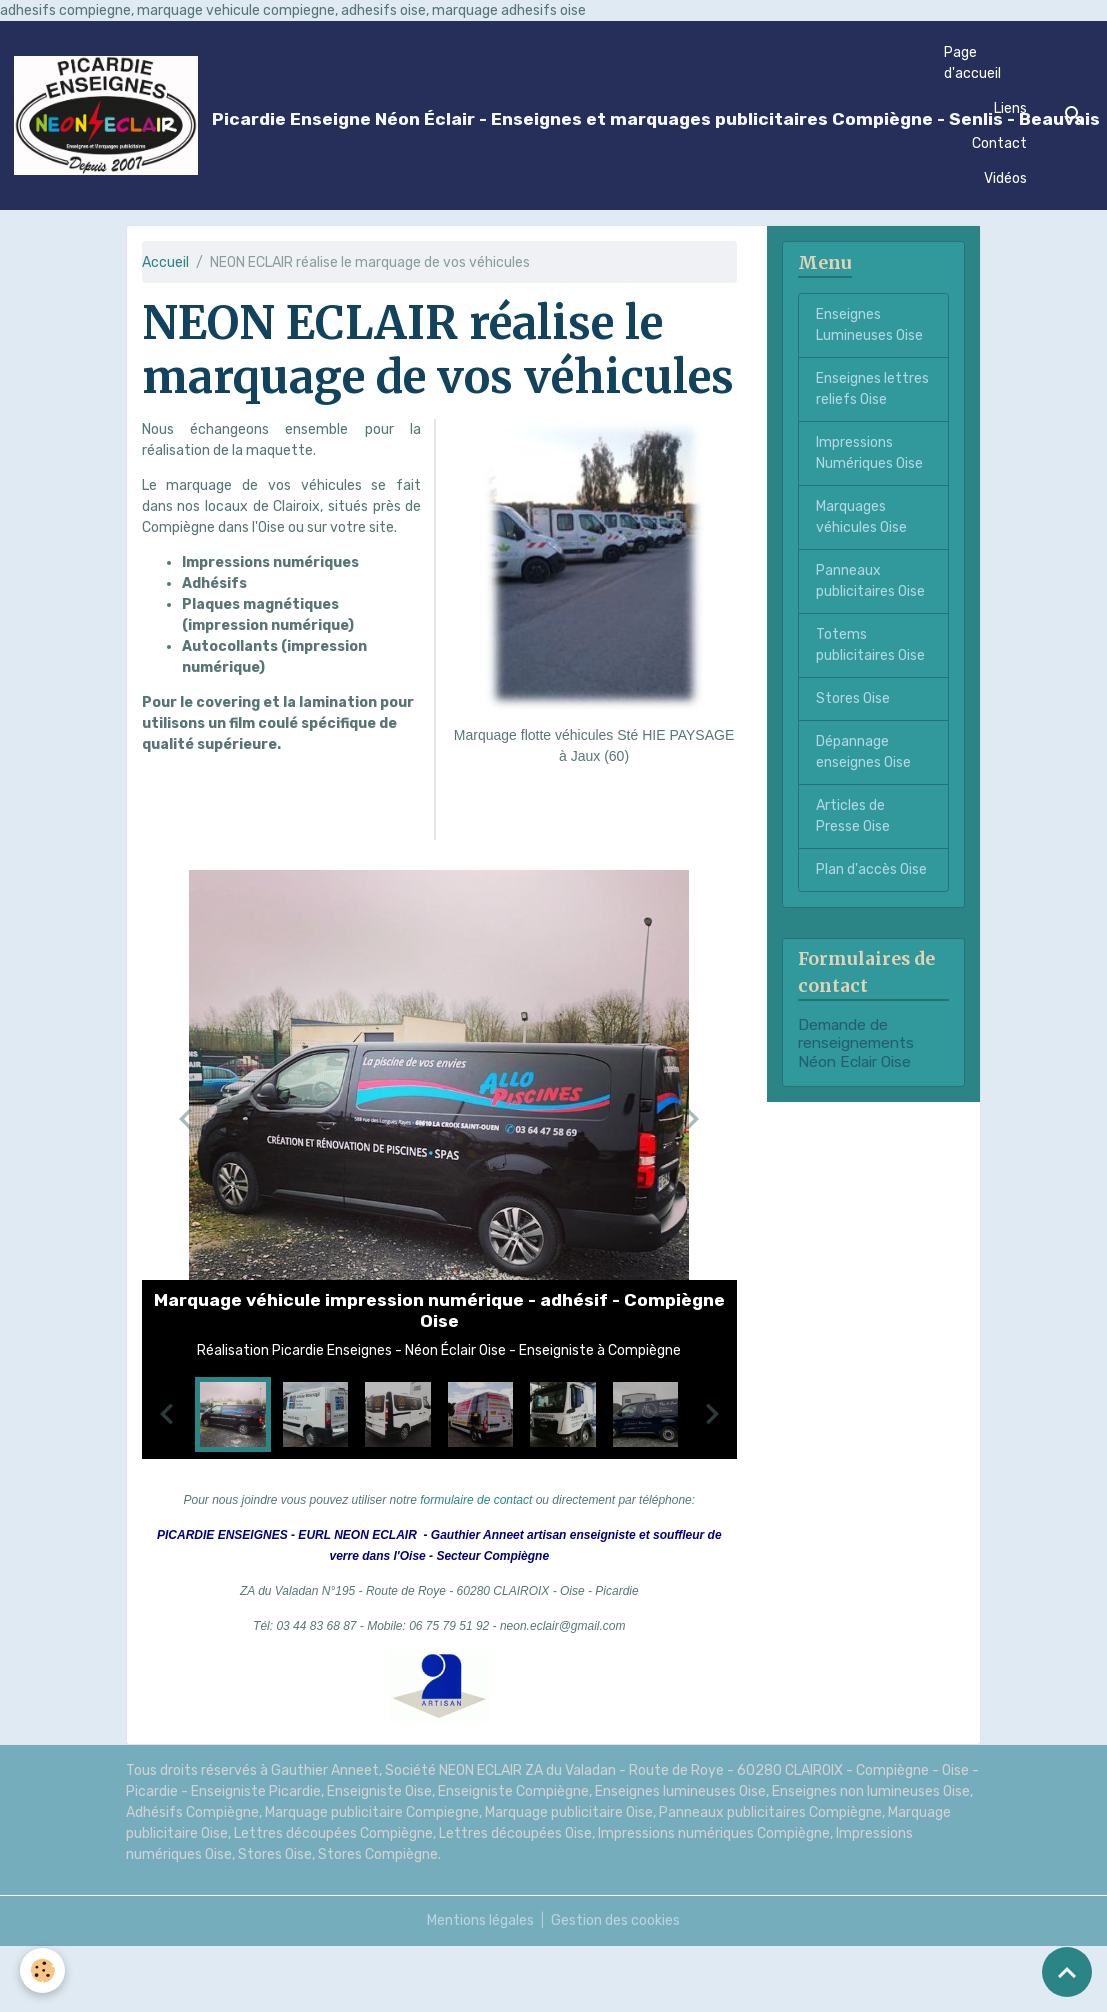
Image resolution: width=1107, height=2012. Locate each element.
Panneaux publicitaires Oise (870, 581)
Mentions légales (480, 1920)
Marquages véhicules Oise (861, 517)
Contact (999, 143)
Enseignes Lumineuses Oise (869, 325)
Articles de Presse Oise (853, 816)
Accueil (165, 262)
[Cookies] (42, 1970)
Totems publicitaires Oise (870, 645)
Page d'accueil (972, 63)
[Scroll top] (1067, 1972)
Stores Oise (853, 698)
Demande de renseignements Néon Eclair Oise (856, 1043)
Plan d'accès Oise (871, 869)
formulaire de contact (476, 1500)
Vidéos (1005, 178)
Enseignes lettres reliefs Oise (872, 389)
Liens (1010, 108)
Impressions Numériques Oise (869, 453)
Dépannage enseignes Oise (863, 752)
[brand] (468, 116)
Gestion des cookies (615, 1920)
